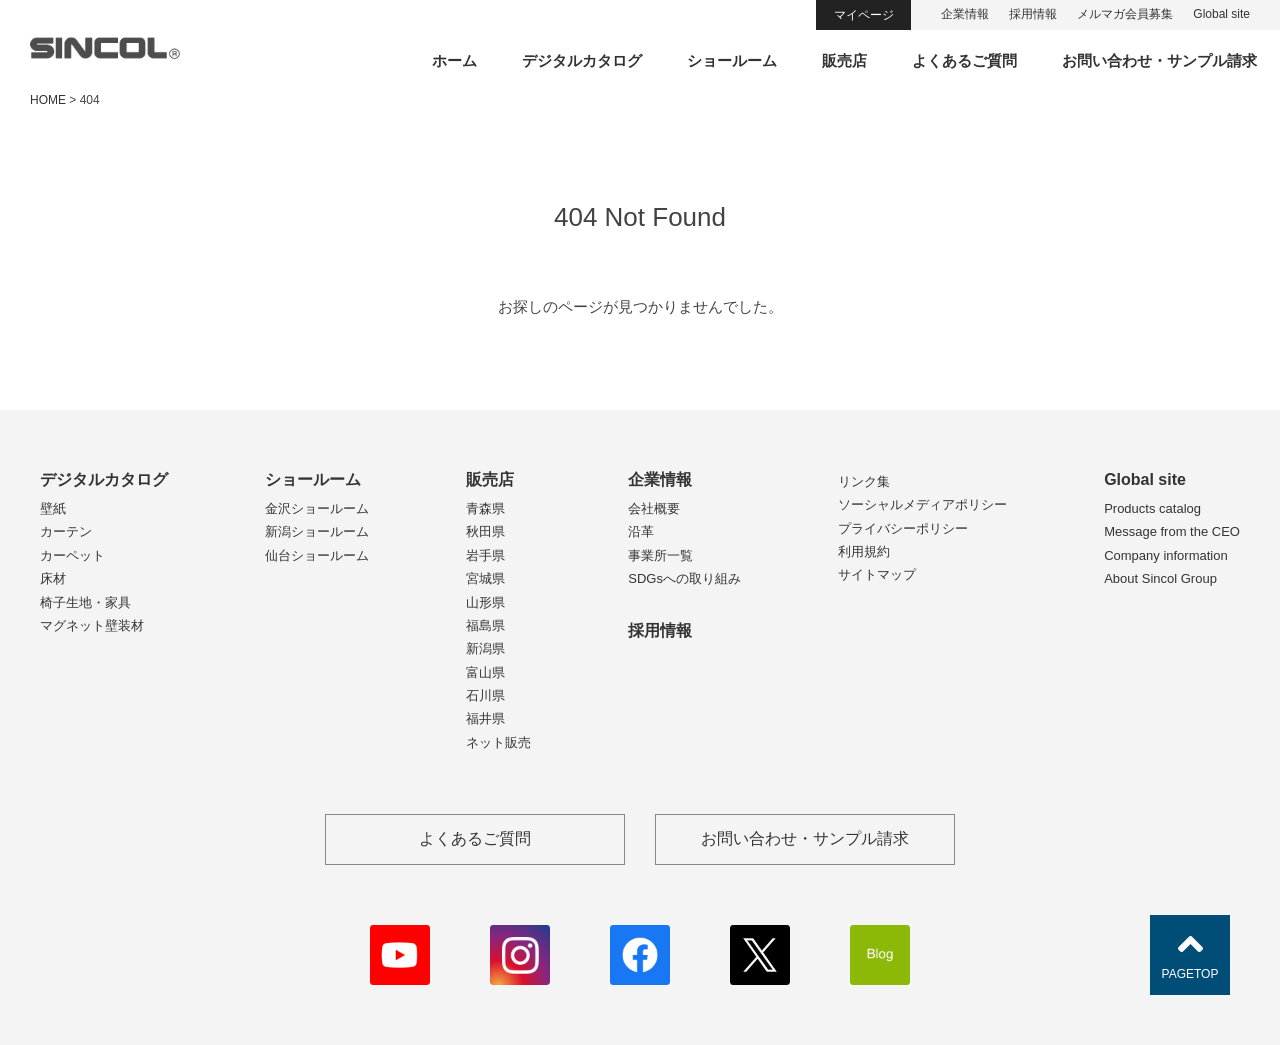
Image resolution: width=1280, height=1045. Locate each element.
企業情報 (965, 14)
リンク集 (864, 481)
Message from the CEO (1172, 531)
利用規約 (864, 551)
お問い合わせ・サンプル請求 (1159, 60)
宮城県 (485, 578)
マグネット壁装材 (92, 625)
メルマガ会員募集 (1125, 14)
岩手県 (485, 555)
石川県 (485, 695)
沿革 (641, 531)
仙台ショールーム (317, 555)
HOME (48, 100)
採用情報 (1033, 14)
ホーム (454, 60)
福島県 (485, 625)
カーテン (66, 531)
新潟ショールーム (317, 531)
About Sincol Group (1160, 578)
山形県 (485, 602)
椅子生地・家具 (85, 602)
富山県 (485, 672)
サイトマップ (877, 574)
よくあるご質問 (964, 60)
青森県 (485, 508)
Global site (1221, 14)
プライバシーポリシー (903, 528)
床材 (53, 578)
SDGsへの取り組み (684, 578)
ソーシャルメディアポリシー (922, 504)
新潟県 (485, 648)
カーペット (72, 555)
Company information (1166, 555)
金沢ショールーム (317, 508)
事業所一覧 (660, 555)
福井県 (485, 718)
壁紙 (53, 508)
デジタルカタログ (582, 60)
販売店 (844, 60)
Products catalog (1152, 508)
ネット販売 (498, 742)
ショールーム (732, 60)
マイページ (864, 15)
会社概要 (654, 508)
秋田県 (485, 531)
